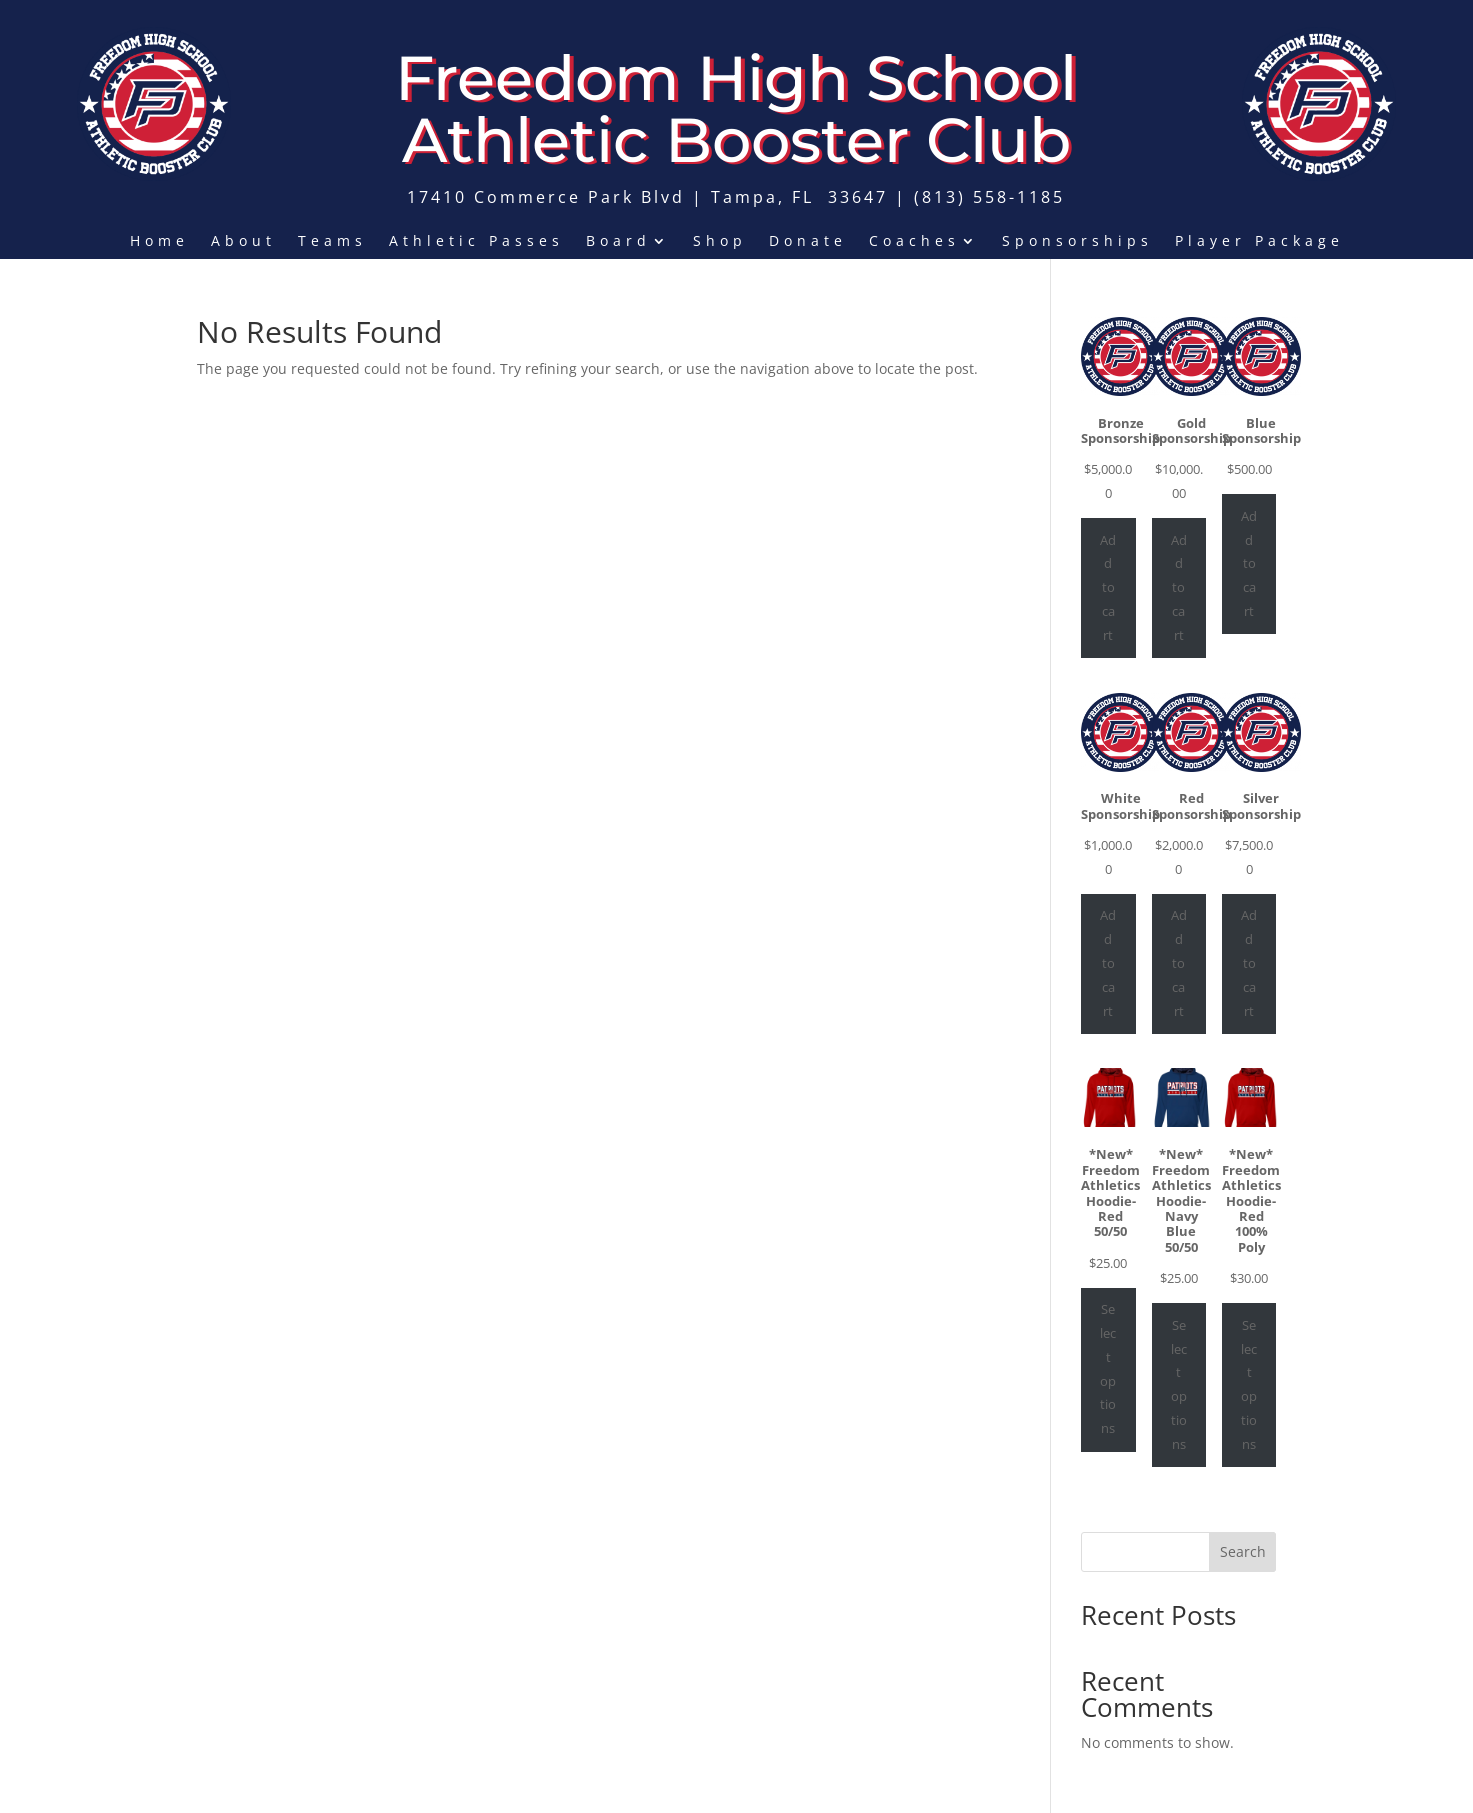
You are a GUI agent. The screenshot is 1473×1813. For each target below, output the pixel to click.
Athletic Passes (476, 242)
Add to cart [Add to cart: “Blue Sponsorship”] (1249, 563)
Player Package (1259, 242)
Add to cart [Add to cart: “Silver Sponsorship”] (1249, 962)
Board (618, 242)
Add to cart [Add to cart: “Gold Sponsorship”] (1179, 587)
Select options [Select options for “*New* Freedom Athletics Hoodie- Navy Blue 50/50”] (1179, 1384)
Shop (720, 242)
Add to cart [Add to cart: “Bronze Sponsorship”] (1108, 587)
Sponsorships (1077, 242)
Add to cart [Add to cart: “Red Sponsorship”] (1179, 962)
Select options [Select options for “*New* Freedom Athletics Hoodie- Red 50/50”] (1108, 1368)
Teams (332, 242)
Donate (808, 242)
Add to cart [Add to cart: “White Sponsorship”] (1108, 962)
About (243, 242)
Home (159, 242)
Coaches (914, 242)
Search (1243, 1551)
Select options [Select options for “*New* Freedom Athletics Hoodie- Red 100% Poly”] (1249, 1384)
